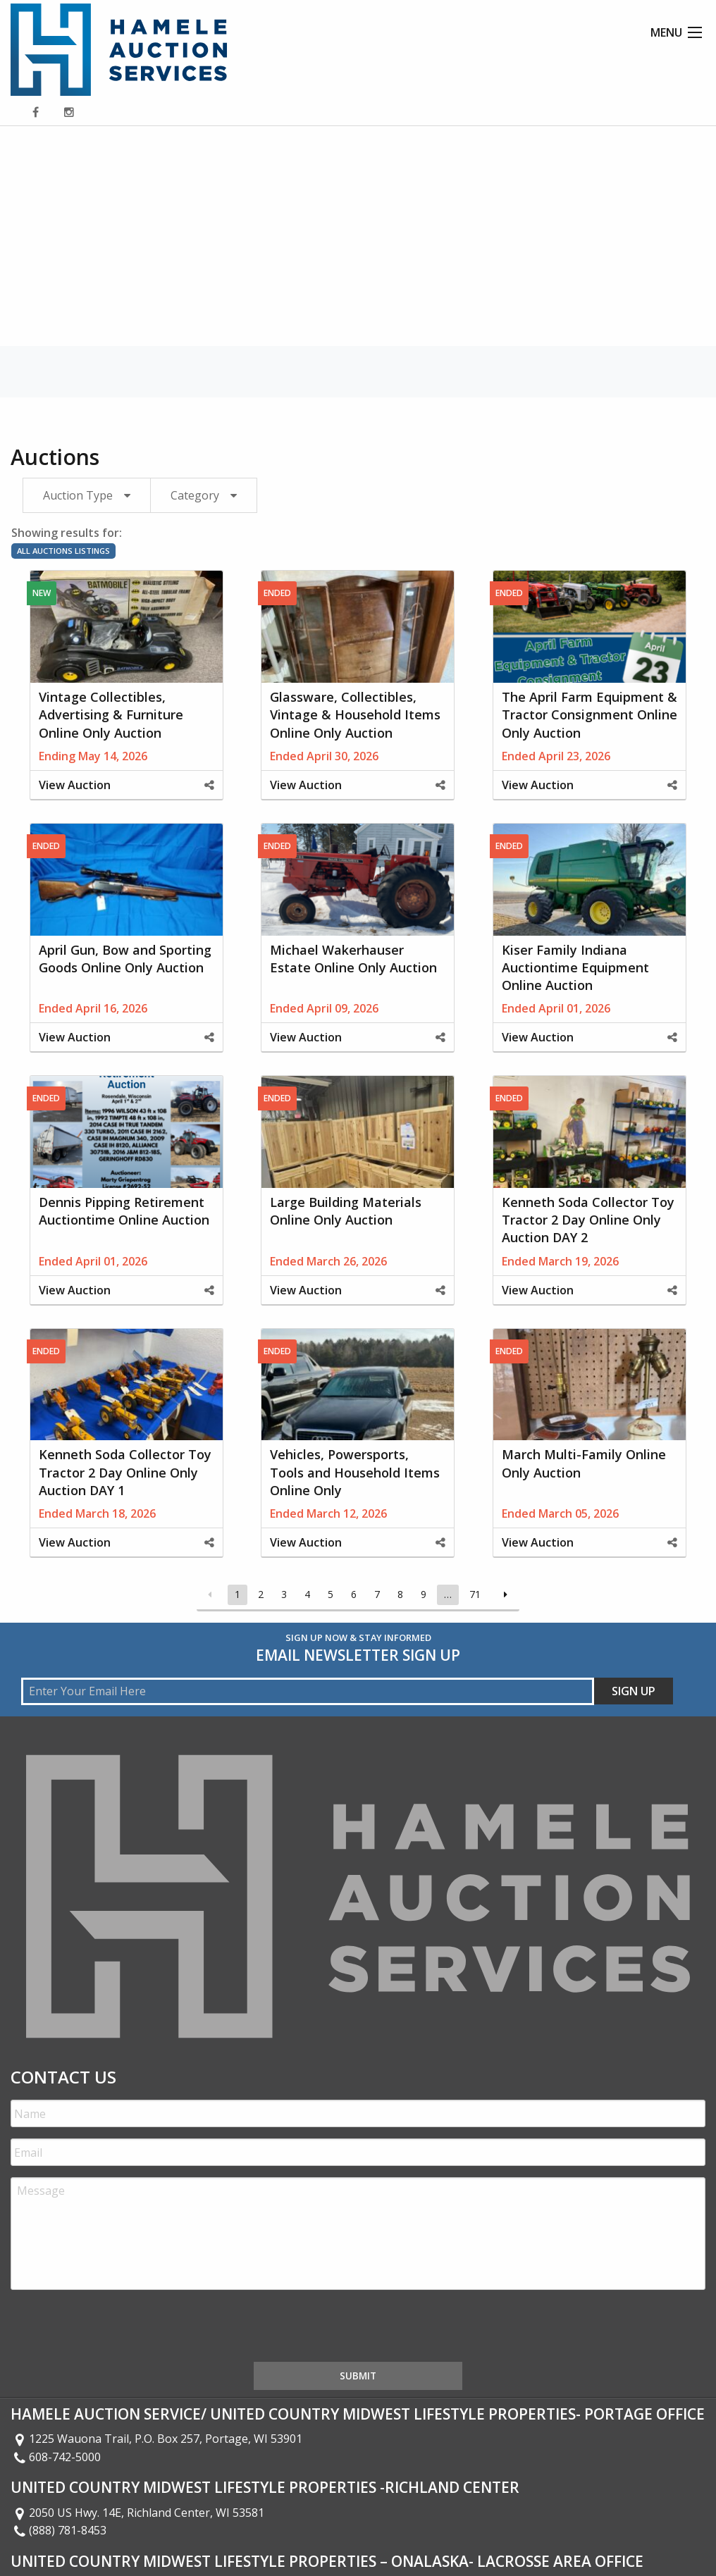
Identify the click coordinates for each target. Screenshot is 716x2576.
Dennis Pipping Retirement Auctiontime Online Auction (124, 1211)
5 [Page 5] (330, 1594)
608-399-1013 (56, 2549)
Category (195, 495)
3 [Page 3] (284, 1594)
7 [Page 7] (377, 1594)
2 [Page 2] (261, 1594)
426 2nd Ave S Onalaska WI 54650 (108, 2531)
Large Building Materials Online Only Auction (345, 1211)
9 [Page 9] (423, 1594)
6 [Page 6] (354, 1594)
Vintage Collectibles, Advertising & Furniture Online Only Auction (111, 714)
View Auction (75, 785)
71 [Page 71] (475, 1594)
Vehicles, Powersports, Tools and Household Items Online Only (355, 1472)
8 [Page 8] (400, 1594)
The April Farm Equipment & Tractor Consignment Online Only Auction (589, 714)
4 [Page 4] (307, 1594)
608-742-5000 (56, 2402)
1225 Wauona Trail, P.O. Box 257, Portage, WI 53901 (156, 2383)
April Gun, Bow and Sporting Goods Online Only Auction (125, 958)
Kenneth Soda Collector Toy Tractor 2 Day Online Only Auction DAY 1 (125, 1472)
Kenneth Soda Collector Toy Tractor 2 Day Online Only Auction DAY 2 (588, 1220)
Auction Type (78, 495)
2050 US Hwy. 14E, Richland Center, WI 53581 (137, 2457)
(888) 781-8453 (58, 2475)
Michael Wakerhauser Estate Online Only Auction (353, 958)
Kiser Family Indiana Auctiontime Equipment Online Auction (575, 967)
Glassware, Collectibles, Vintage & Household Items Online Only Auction (355, 714)
